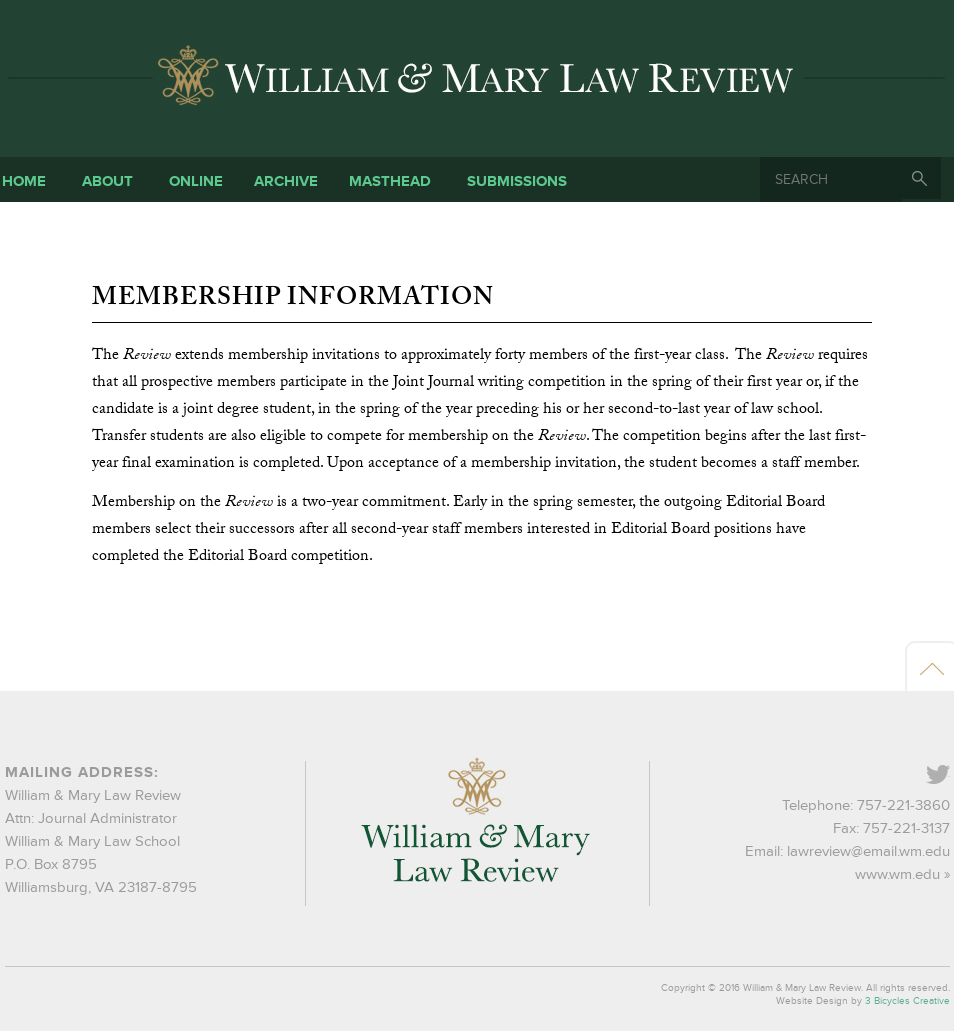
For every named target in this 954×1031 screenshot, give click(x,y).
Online (196, 181)
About (107, 181)
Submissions (517, 181)
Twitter (948, 776)
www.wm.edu (897, 874)
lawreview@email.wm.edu (868, 851)
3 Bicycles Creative (907, 1001)
